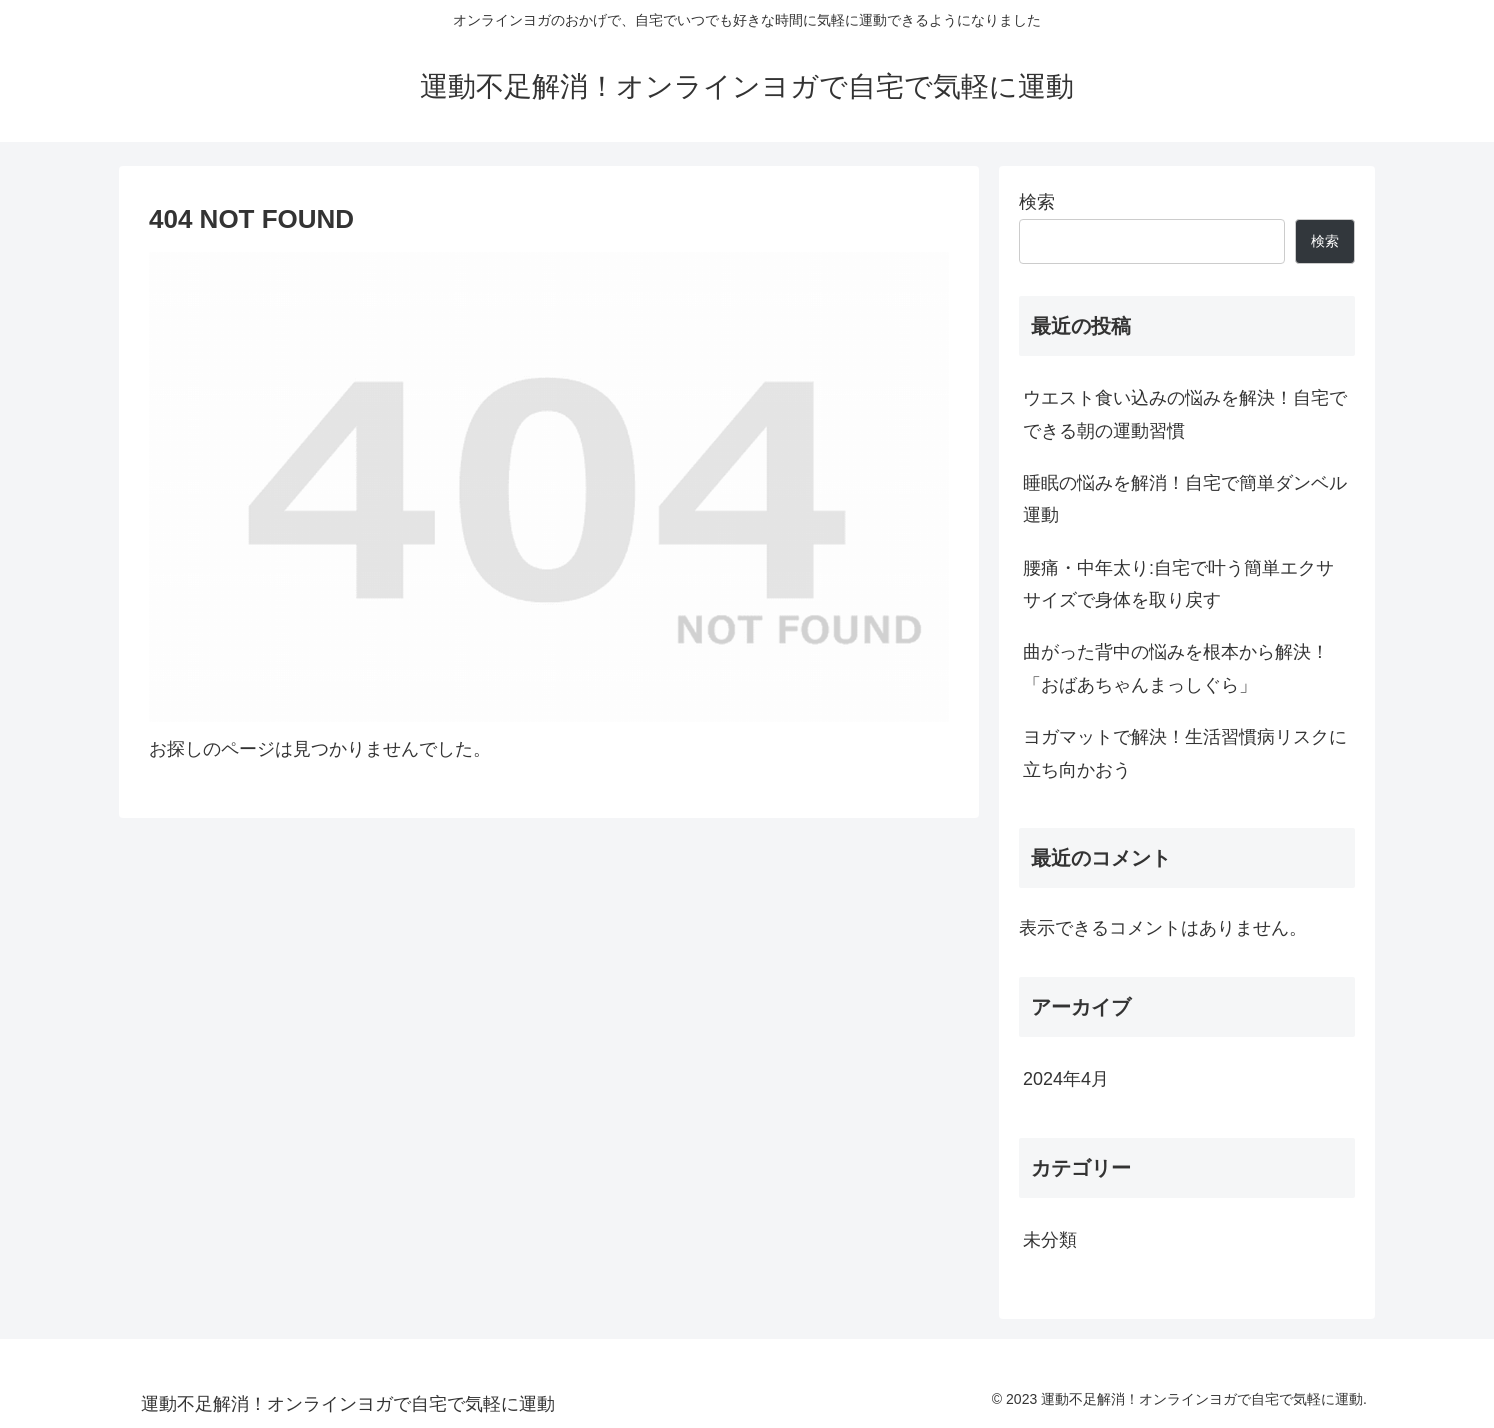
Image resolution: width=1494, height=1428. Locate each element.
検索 (1037, 202)
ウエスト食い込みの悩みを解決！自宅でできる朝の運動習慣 (1185, 414)
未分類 (1050, 1240)
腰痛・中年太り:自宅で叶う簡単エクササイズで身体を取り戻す (1178, 584)
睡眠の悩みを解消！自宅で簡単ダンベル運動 (1185, 499)
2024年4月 (1066, 1079)
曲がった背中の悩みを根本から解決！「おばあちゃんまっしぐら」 (1176, 668)
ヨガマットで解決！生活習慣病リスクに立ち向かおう (1185, 753)
